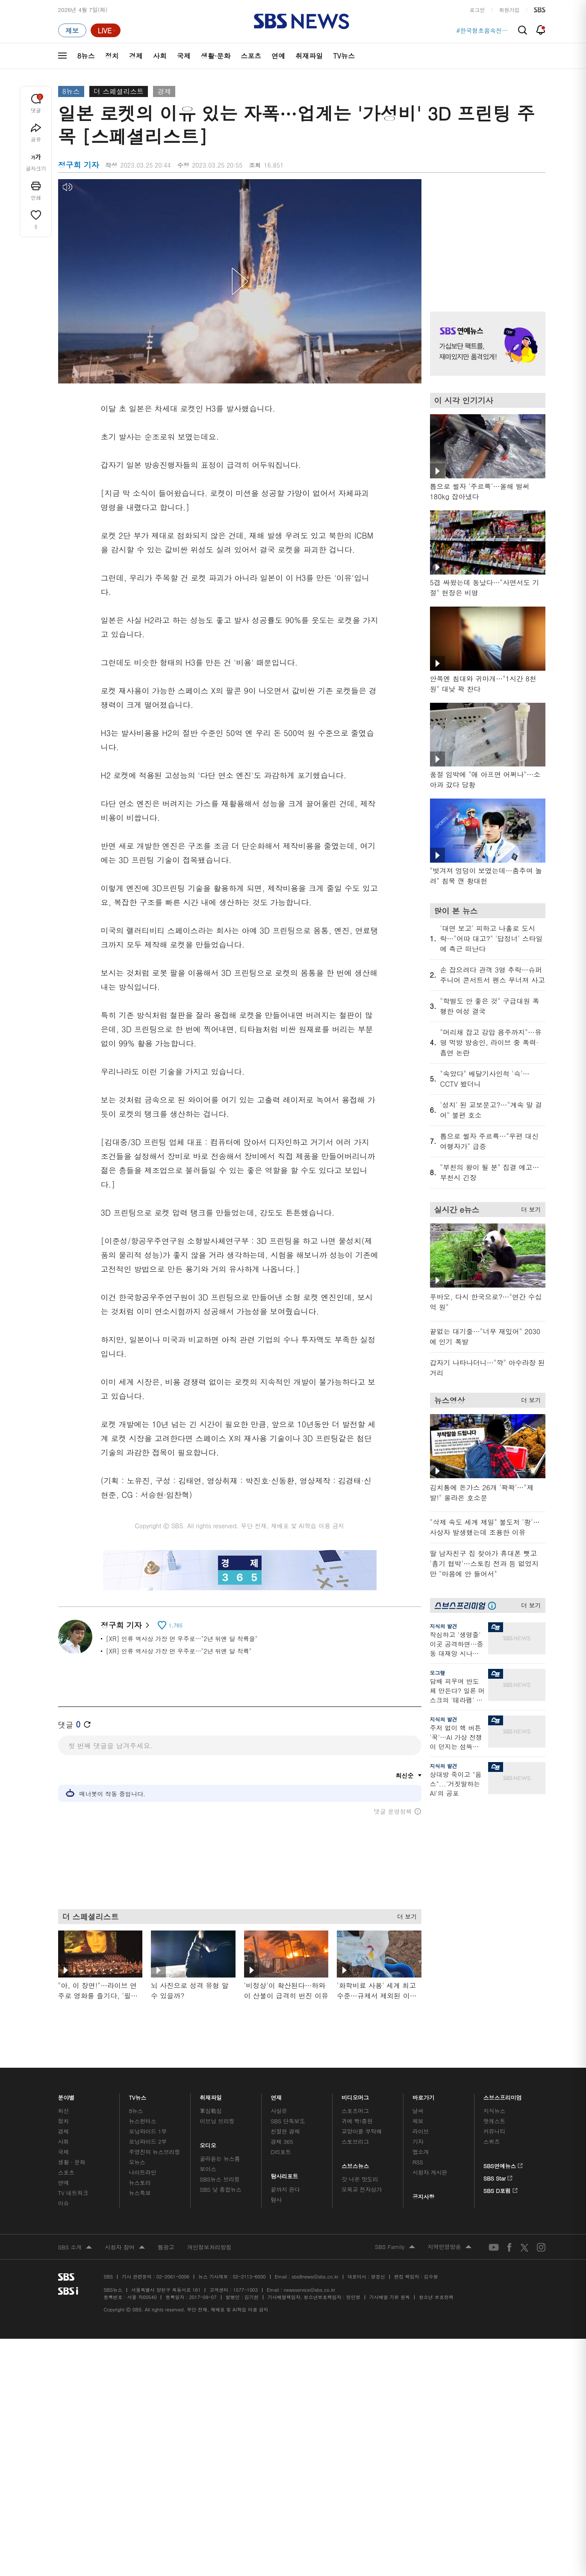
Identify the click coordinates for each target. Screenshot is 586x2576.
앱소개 (420, 2152)
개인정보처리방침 (209, 2247)
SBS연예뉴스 (503, 2164)
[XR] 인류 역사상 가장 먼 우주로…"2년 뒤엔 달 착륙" (179, 1651)
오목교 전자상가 (362, 2189)
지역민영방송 (449, 2247)
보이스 (208, 2169)
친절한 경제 (285, 2131)
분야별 (66, 2095)
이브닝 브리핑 (217, 2121)
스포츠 (251, 56)
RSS (417, 2162)
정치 (112, 56)
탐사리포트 (284, 2174)
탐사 (276, 2200)
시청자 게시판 (429, 2172)
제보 (418, 2121)
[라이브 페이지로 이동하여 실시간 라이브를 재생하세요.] (106, 30)
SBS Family (395, 2247)
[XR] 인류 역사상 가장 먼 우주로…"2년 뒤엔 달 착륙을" (182, 1638)
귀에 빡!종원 (357, 2121)
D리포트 (281, 2152)
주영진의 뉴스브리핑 (154, 2152)
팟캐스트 (494, 2121)
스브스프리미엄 (502, 2095)
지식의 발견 (443, 1626)
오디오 (208, 2143)
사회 (160, 56)
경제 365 (282, 2141)
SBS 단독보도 (288, 2121)
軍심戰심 (210, 2111)
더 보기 (405, 1915)
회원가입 (509, 9)
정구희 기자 (125, 1625)
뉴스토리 (139, 2182)
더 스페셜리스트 (119, 91)
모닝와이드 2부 (148, 2141)
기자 (418, 2141)
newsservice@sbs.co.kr (309, 2290)
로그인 (477, 9)
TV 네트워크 (73, 2193)
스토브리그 (355, 2141)
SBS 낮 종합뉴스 (220, 2189)
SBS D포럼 (500, 2189)
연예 (278, 56)
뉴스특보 (139, 2193)
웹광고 (166, 2247)
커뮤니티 (494, 2131)
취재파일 (309, 56)
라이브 (420, 2131)
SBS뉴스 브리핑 (220, 2179)
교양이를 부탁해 (362, 2131)
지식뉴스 (494, 2111)
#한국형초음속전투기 (482, 30)
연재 (276, 2095)
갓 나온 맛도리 (360, 2179)
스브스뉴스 (355, 2163)
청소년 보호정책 (436, 2297)
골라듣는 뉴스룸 (220, 2159)
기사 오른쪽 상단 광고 (485, 234)
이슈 (63, 2203)
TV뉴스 (344, 56)
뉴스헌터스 (142, 2121)
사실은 (279, 2111)
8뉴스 (86, 56)
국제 (184, 56)
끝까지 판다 (285, 2189)
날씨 (418, 2111)
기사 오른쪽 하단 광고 (485, 1885)
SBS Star (498, 2176)
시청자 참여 (124, 2247)
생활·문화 (215, 56)
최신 (63, 2111)
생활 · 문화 (71, 2162)
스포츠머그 (355, 2111)
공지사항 (423, 2197)
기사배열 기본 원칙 (389, 2297)
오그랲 (437, 1672)
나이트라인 (142, 2172)
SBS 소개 (75, 2247)
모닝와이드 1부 (148, 2131)
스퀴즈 (491, 2141)
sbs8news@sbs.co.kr (315, 2276)
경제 (136, 56)
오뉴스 (137, 2162)
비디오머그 (355, 2095)
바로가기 (423, 2095)
